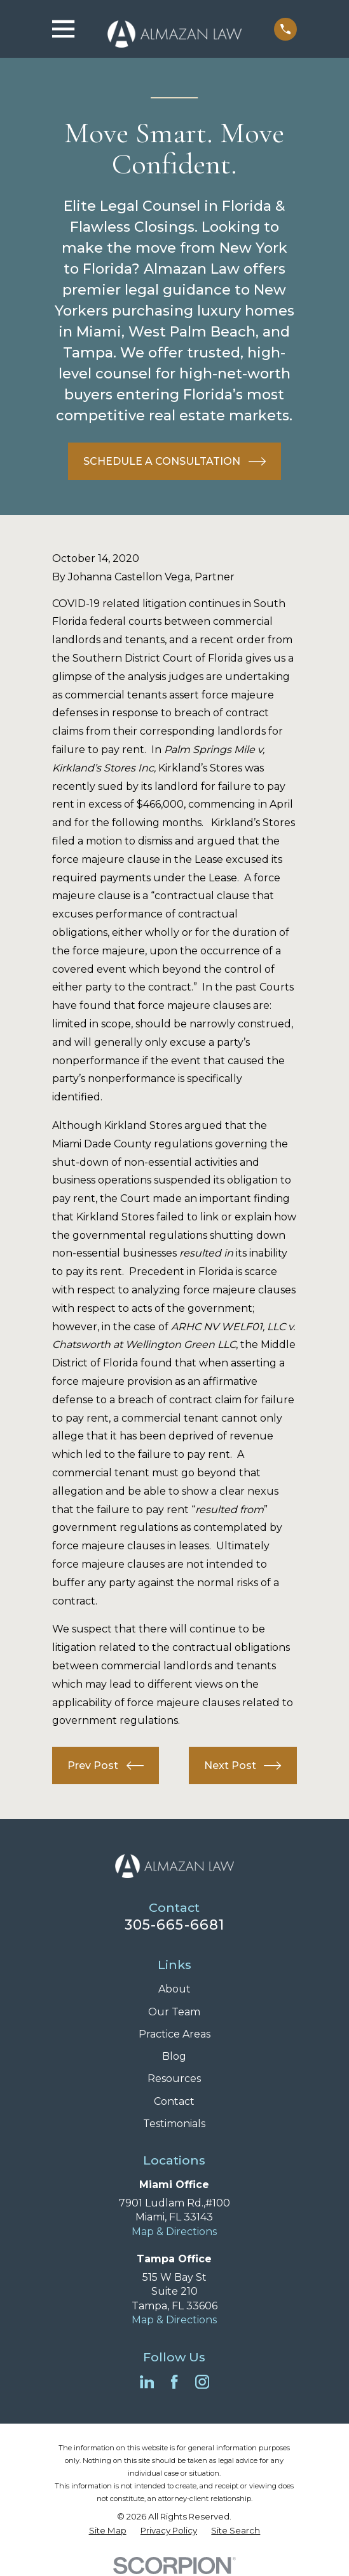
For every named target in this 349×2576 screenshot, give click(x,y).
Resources (174, 2078)
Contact (174, 2101)
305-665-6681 (174, 1924)
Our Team (174, 2012)
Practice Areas (174, 2034)
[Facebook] (174, 2382)
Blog (174, 2056)
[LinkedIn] (147, 2382)
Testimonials (174, 2124)
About (174, 1989)
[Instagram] (202, 2382)
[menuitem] (108, 2531)
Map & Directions (174, 2232)
